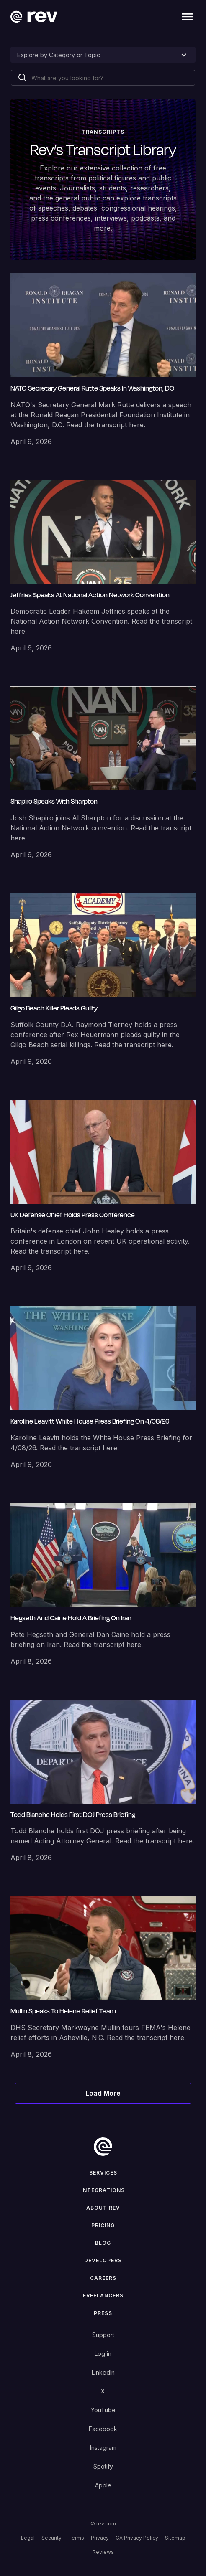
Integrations (103, 2190)
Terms (76, 2538)
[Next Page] (103, 2093)
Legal (28, 2538)
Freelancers (103, 2295)
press (103, 2313)
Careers (103, 2278)
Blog (103, 2243)
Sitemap (175, 2538)
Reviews (103, 2552)
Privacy (100, 2538)
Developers (103, 2260)
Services (103, 2173)
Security (51, 2538)
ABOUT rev (103, 2208)
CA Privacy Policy (137, 2538)
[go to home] (103, 2146)
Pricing (103, 2225)
